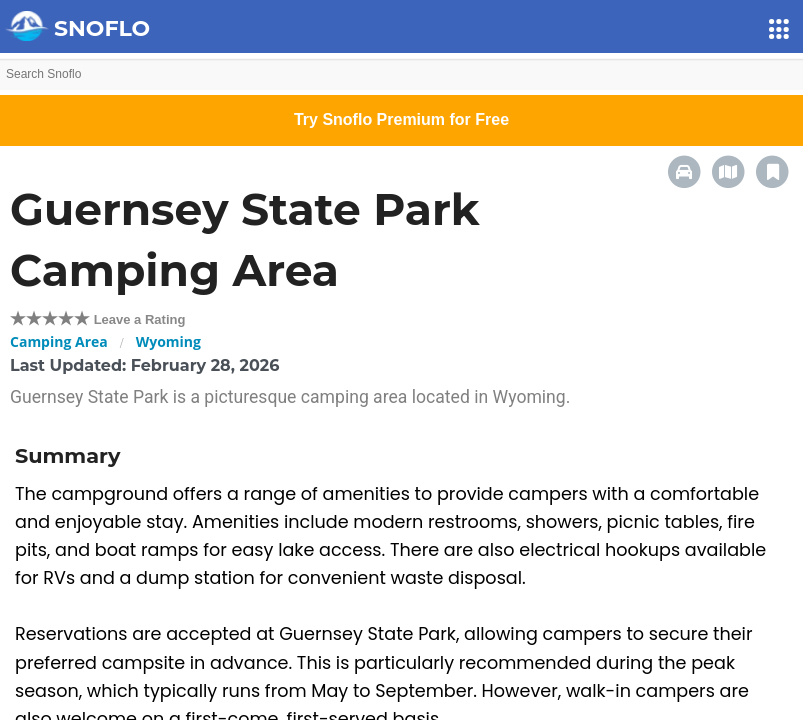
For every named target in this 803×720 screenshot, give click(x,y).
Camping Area (59, 341)
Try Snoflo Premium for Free (401, 119)
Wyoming (168, 341)
